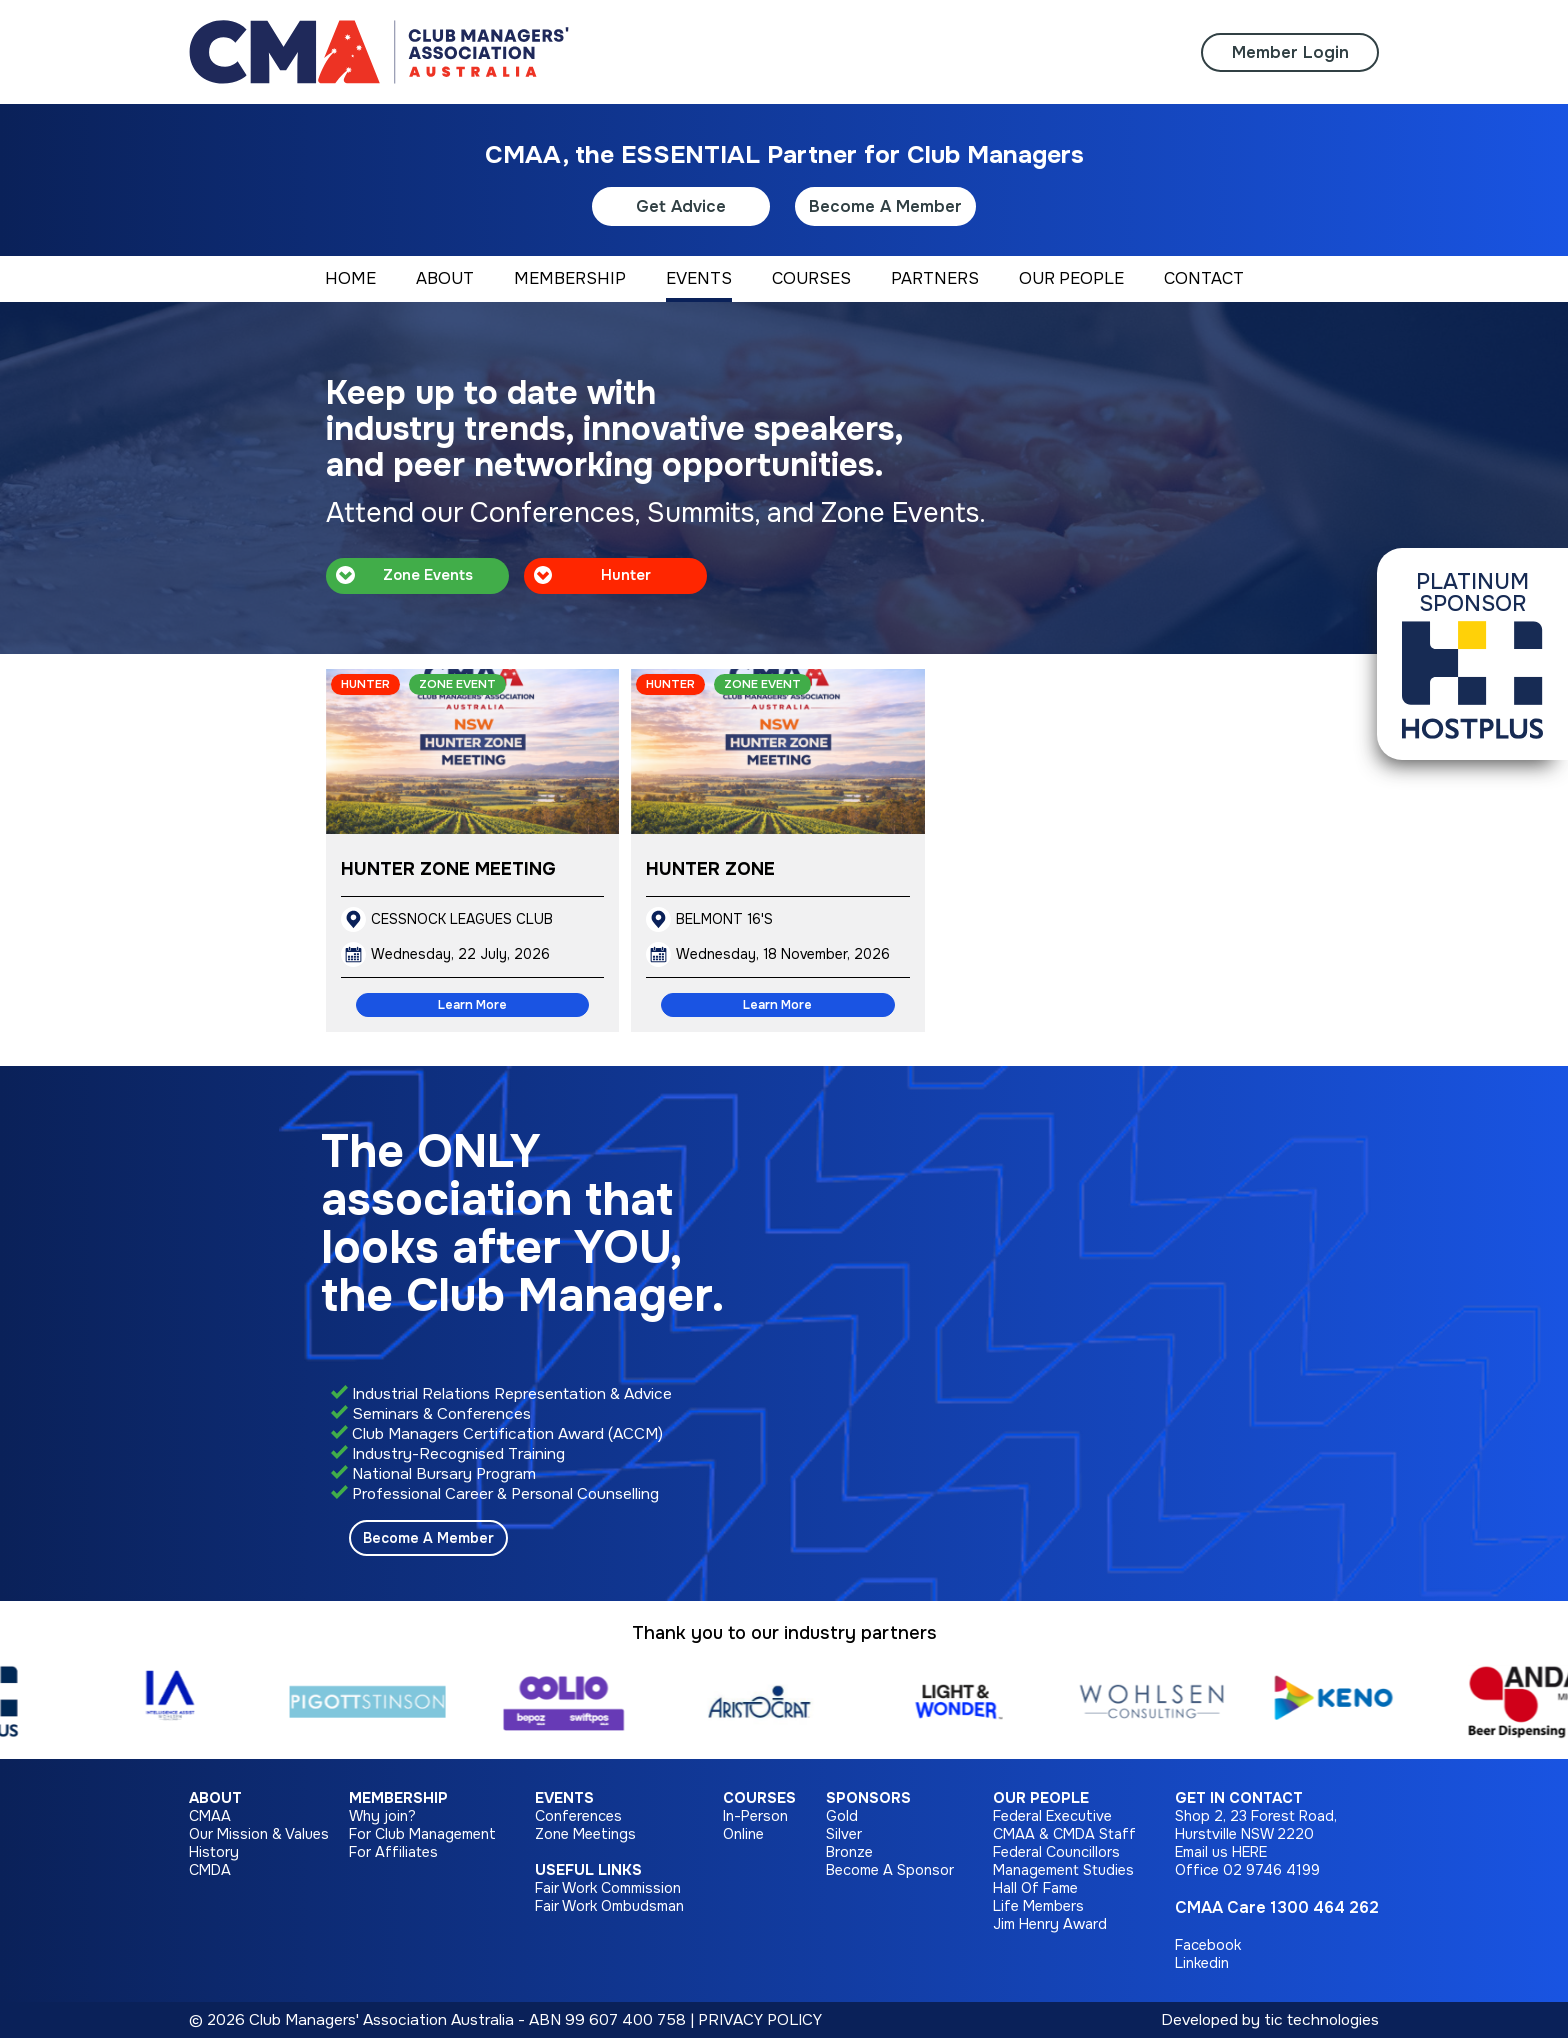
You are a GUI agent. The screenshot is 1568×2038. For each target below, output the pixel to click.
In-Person (755, 1816)
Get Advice (681, 206)
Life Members (1038, 1906)
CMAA (210, 1816)
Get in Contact (1239, 1798)
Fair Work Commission (608, 1888)
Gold (842, 1816)
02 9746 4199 (1271, 1870)
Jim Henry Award (1050, 1924)
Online (743, 1834)
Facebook (1208, 1945)
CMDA (210, 1870)
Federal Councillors (1056, 1852)
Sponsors (868, 1798)
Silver (844, 1834)
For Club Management (422, 1834)
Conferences (578, 1816)
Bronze (849, 1852)
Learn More (472, 1005)
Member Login (1290, 52)
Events (564, 1798)
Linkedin (1202, 1963)
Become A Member (885, 206)
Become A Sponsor (890, 1870)
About (215, 1798)
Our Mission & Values (259, 1834)
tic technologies (1321, 2020)
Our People (1041, 1798)
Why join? (382, 1816)
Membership (398, 1798)
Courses (759, 1798)
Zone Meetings (585, 1834)
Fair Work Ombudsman (609, 1906)
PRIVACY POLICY (760, 2020)
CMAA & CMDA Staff (1064, 1834)
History (214, 1852)
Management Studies (1063, 1870)
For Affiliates (393, 1852)
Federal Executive (1052, 1816)
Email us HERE (1221, 1852)
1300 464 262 (1324, 1907)
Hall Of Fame (1035, 1888)
